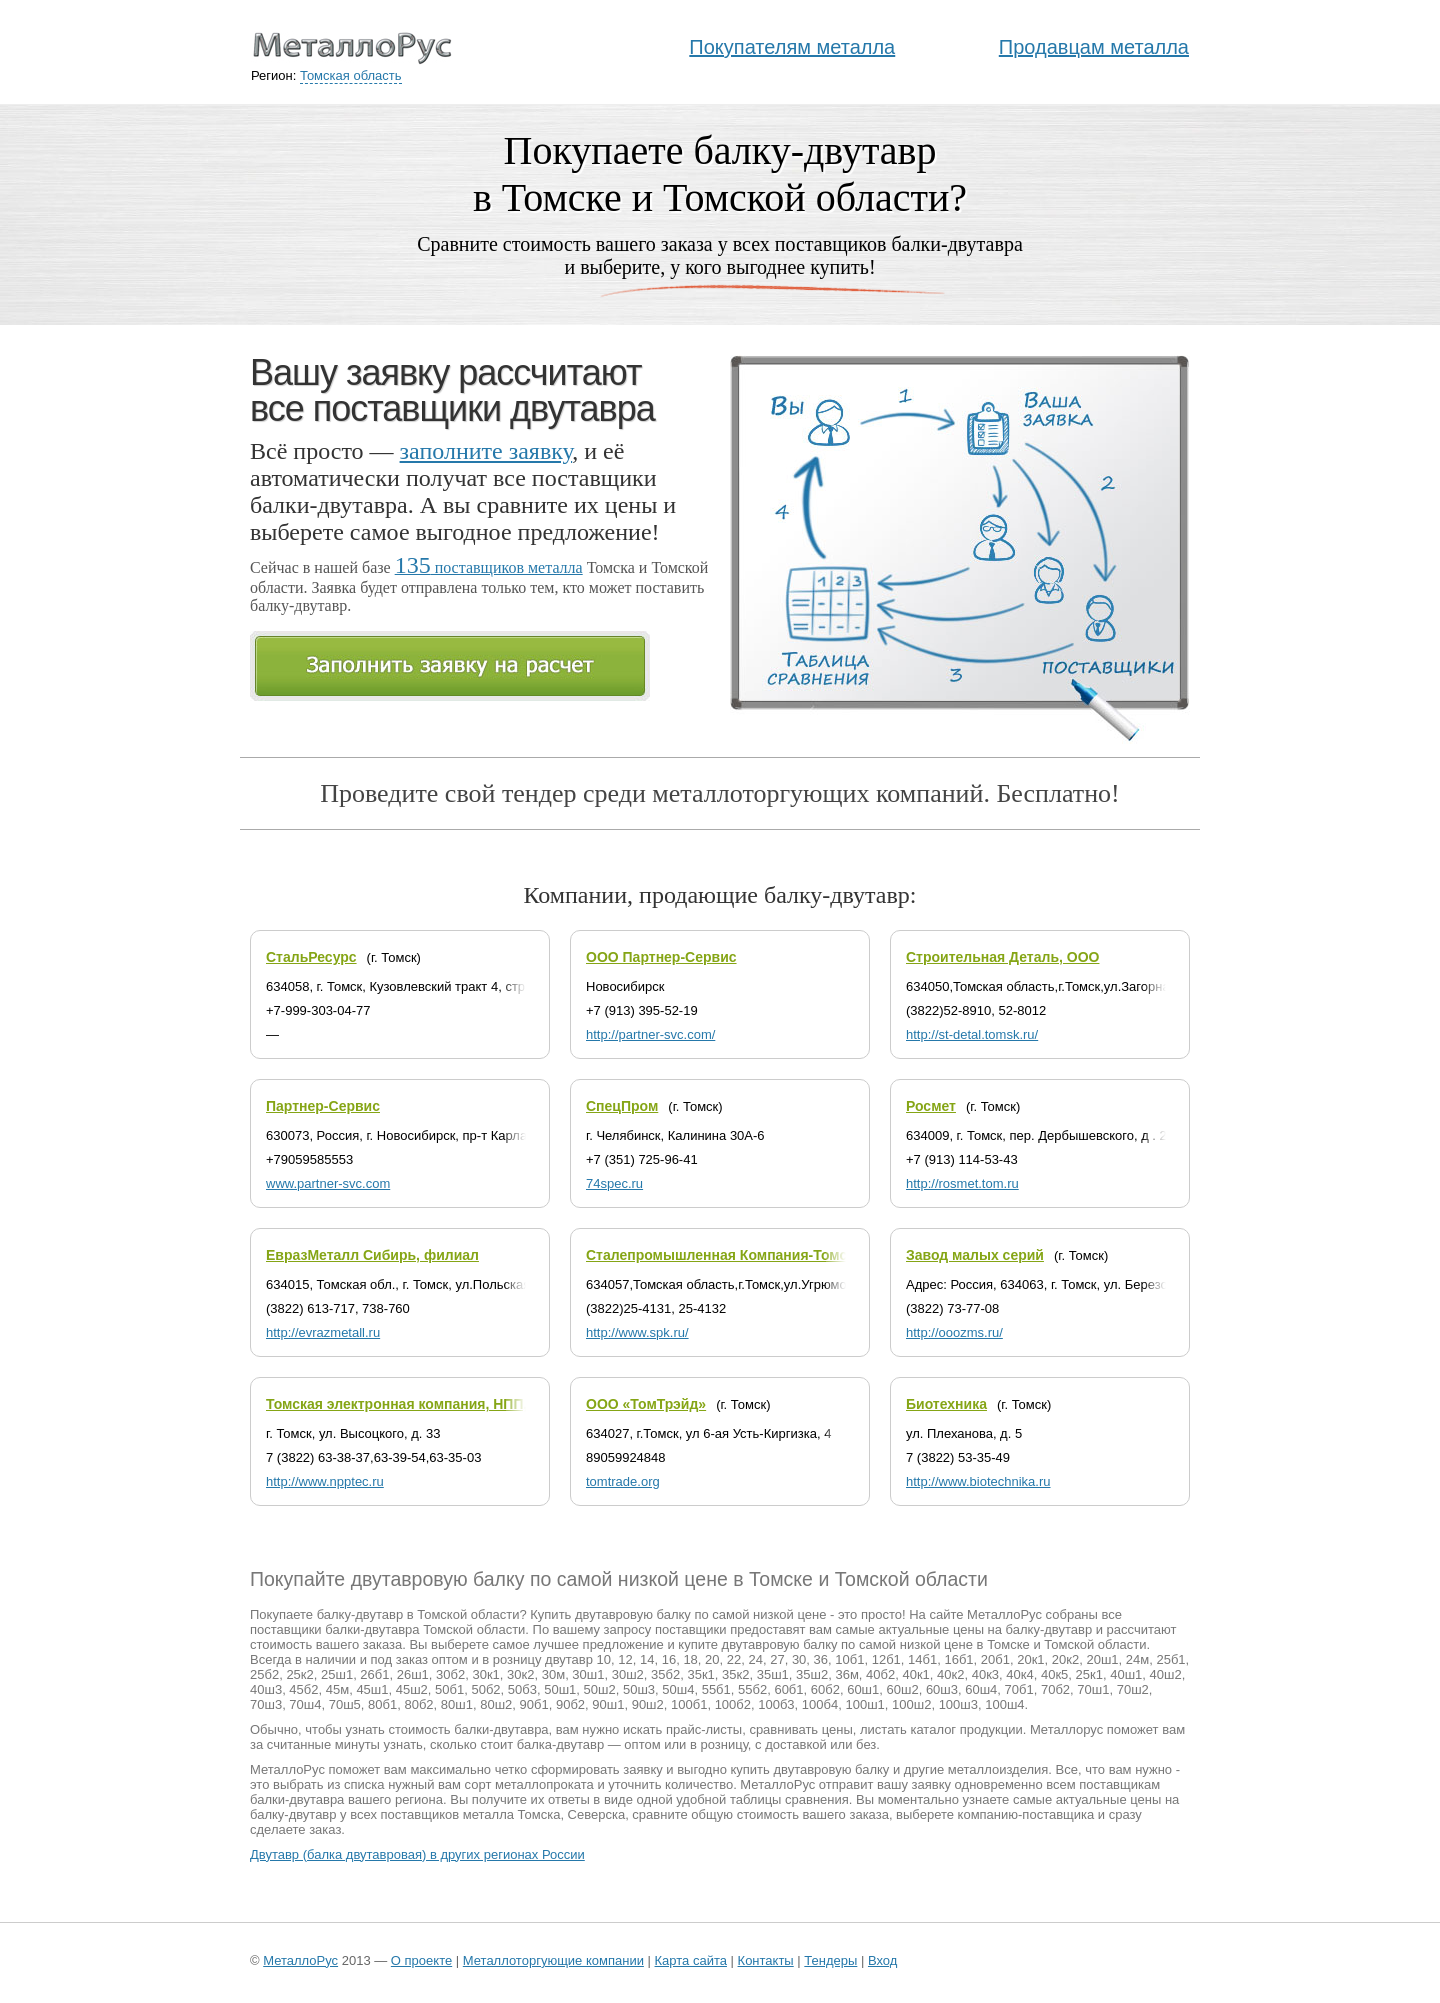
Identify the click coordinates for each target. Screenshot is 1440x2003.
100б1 (689, 1704)
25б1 (1170, 1659)
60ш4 (981, 1689)
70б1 (1019, 1689)
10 (604, 1659)
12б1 (886, 1659)
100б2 (733, 1704)
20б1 (995, 1659)
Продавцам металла (1094, 47)
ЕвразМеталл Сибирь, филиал (372, 1255)
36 (821, 1659)
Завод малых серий (975, 1255)
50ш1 (560, 1689)
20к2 (1065, 1659)
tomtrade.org (623, 1481)
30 (799, 1659)
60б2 (825, 1689)
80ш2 (496, 1704)
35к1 (700, 1674)
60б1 (788, 1689)
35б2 (665, 1674)
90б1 (534, 1704)
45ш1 (372, 1689)
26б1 (374, 1674)
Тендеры (830, 1960)
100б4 (820, 1704)
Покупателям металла (792, 47)
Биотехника (946, 1404)
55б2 (752, 1689)
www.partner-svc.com (328, 1183)
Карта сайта (691, 1960)
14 (647, 1659)
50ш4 (678, 1689)
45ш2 (412, 1689)
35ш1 (773, 1674)
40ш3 (266, 1689)
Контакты (766, 1960)
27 (777, 1659)
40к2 (950, 1674)
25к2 (299, 1674)
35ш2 (812, 1674)
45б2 (303, 1689)
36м (846, 1674)
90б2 (570, 1704)
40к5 (1054, 1674)
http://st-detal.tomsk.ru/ (972, 1034)
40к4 (1019, 1674)
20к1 (1030, 1659)
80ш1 (457, 1704)
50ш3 (639, 1689)
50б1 (449, 1689)
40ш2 (1166, 1674)
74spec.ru (614, 1183)
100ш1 (864, 1704)
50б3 (522, 1689)
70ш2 (1133, 1689)
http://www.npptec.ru (325, 1481)
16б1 (958, 1659)
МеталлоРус (300, 1960)
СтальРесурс (311, 957)
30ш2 (628, 1674)
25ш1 (337, 1674)
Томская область (351, 75)
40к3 (985, 1674)
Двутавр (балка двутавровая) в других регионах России (417, 1854)
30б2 (450, 1674)
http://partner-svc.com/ (650, 1034)
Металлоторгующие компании (553, 1960)
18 (690, 1659)
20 (712, 1659)
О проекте (421, 1960)
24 (755, 1659)
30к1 (485, 1674)
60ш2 (903, 1689)
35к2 (735, 1674)
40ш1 (1126, 1674)
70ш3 (266, 1704)
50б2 (485, 1689)
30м (553, 1674)
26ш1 (413, 1674)
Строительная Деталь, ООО (1002, 957)
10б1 (849, 1659)
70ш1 (1093, 1689)
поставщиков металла (489, 567)
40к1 (915, 1674)
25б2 (264, 1674)
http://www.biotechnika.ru (978, 1481)
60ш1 (863, 1689)
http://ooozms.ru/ (954, 1332)
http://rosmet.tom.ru (962, 1183)
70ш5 (345, 1704)
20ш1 (1102, 1659)
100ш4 (1004, 1704)
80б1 (382, 1704)
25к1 (1089, 1674)
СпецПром (622, 1106)
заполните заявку (486, 451)
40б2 (880, 1674)
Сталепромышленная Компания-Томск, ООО (740, 1255)
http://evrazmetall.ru (323, 1332)
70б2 (1055, 1689)
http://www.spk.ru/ (637, 1332)
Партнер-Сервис (323, 1106)
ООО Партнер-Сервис (661, 957)
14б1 (922, 1659)
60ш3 (942, 1689)
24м (1137, 1659)
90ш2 (648, 1704)
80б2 (418, 1704)
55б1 (716, 1689)
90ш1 (608, 1704)
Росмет (931, 1106)
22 (734, 1659)
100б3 (776, 1704)
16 (669, 1659)
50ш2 (600, 1689)
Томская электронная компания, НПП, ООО (415, 1404)
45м (337, 1689)
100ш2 (911, 1704)
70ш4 (305, 1704)
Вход (882, 1960)
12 (625, 1659)
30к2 (520, 1674)
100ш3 (958, 1704)
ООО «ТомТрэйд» (646, 1404)
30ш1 (588, 1674)
